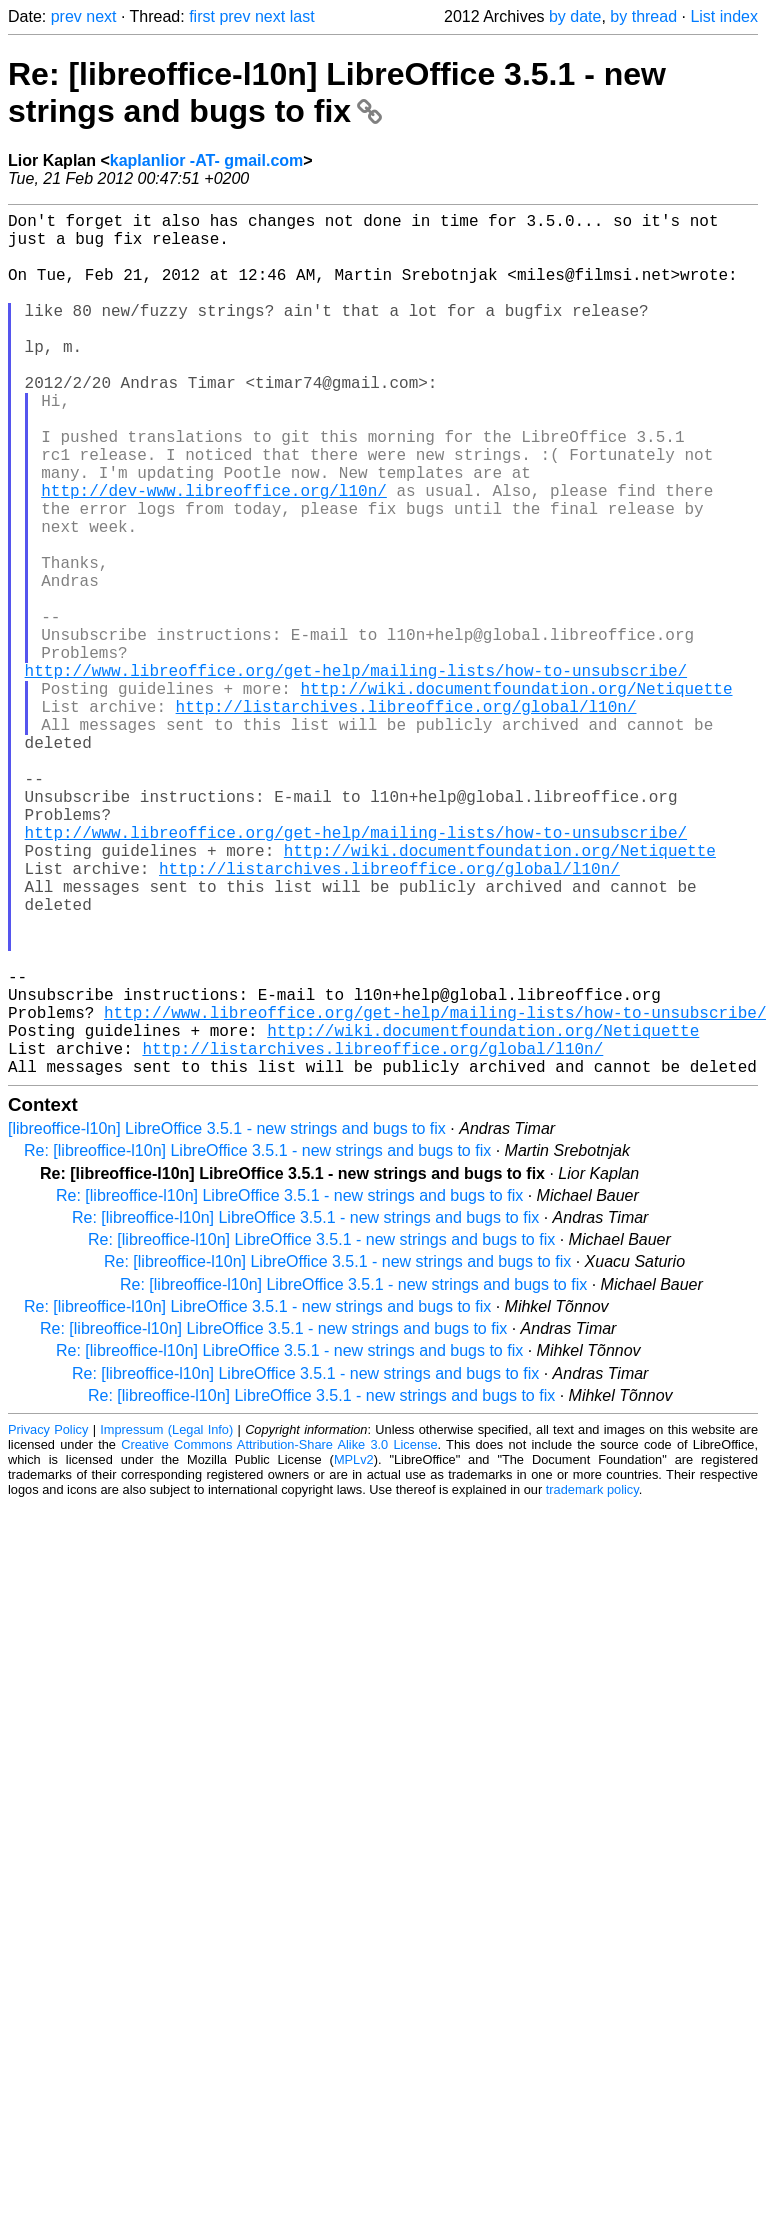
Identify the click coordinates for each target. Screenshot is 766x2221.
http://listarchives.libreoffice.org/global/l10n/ (406, 818)
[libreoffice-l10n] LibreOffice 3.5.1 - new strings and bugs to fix (227, 1320)
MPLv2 (354, 1651)
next (101, 16)
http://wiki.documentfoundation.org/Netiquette (516, 796)
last (302, 16)
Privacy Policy (48, 1621)
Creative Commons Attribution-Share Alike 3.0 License (279, 1636)
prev (66, 16)
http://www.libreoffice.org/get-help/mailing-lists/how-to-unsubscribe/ (356, 774)
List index (724, 16)
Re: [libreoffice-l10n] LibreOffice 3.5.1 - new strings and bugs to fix (337, 92)
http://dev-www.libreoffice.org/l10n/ (214, 554)
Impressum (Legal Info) (166, 1621)
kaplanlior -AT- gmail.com (207, 160)
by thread (643, 16)
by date (575, 16)
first (202, 16)
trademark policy (592, 1681)
